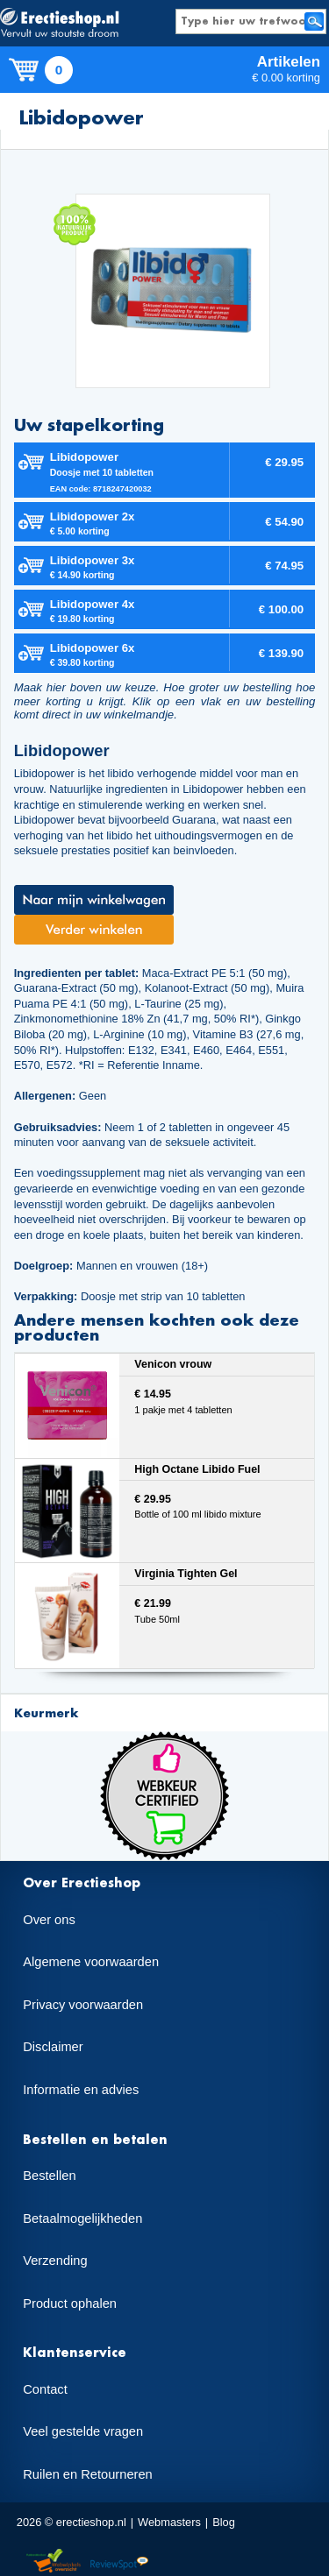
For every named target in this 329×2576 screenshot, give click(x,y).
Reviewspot (119, 2561)
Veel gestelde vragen (83, 2431)
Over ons (49, 1920)
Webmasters (169, 2522)
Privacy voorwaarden (83, 2005)
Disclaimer (52, 2047)
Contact (45, 2389)
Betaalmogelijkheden (82, 2219)
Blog (223, 2522)
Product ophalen (70, 2303)
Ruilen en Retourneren (87, 2474)
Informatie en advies (81, 2090)
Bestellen (49, 2176)
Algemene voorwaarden (91, 1962)
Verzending (55, 2261)
